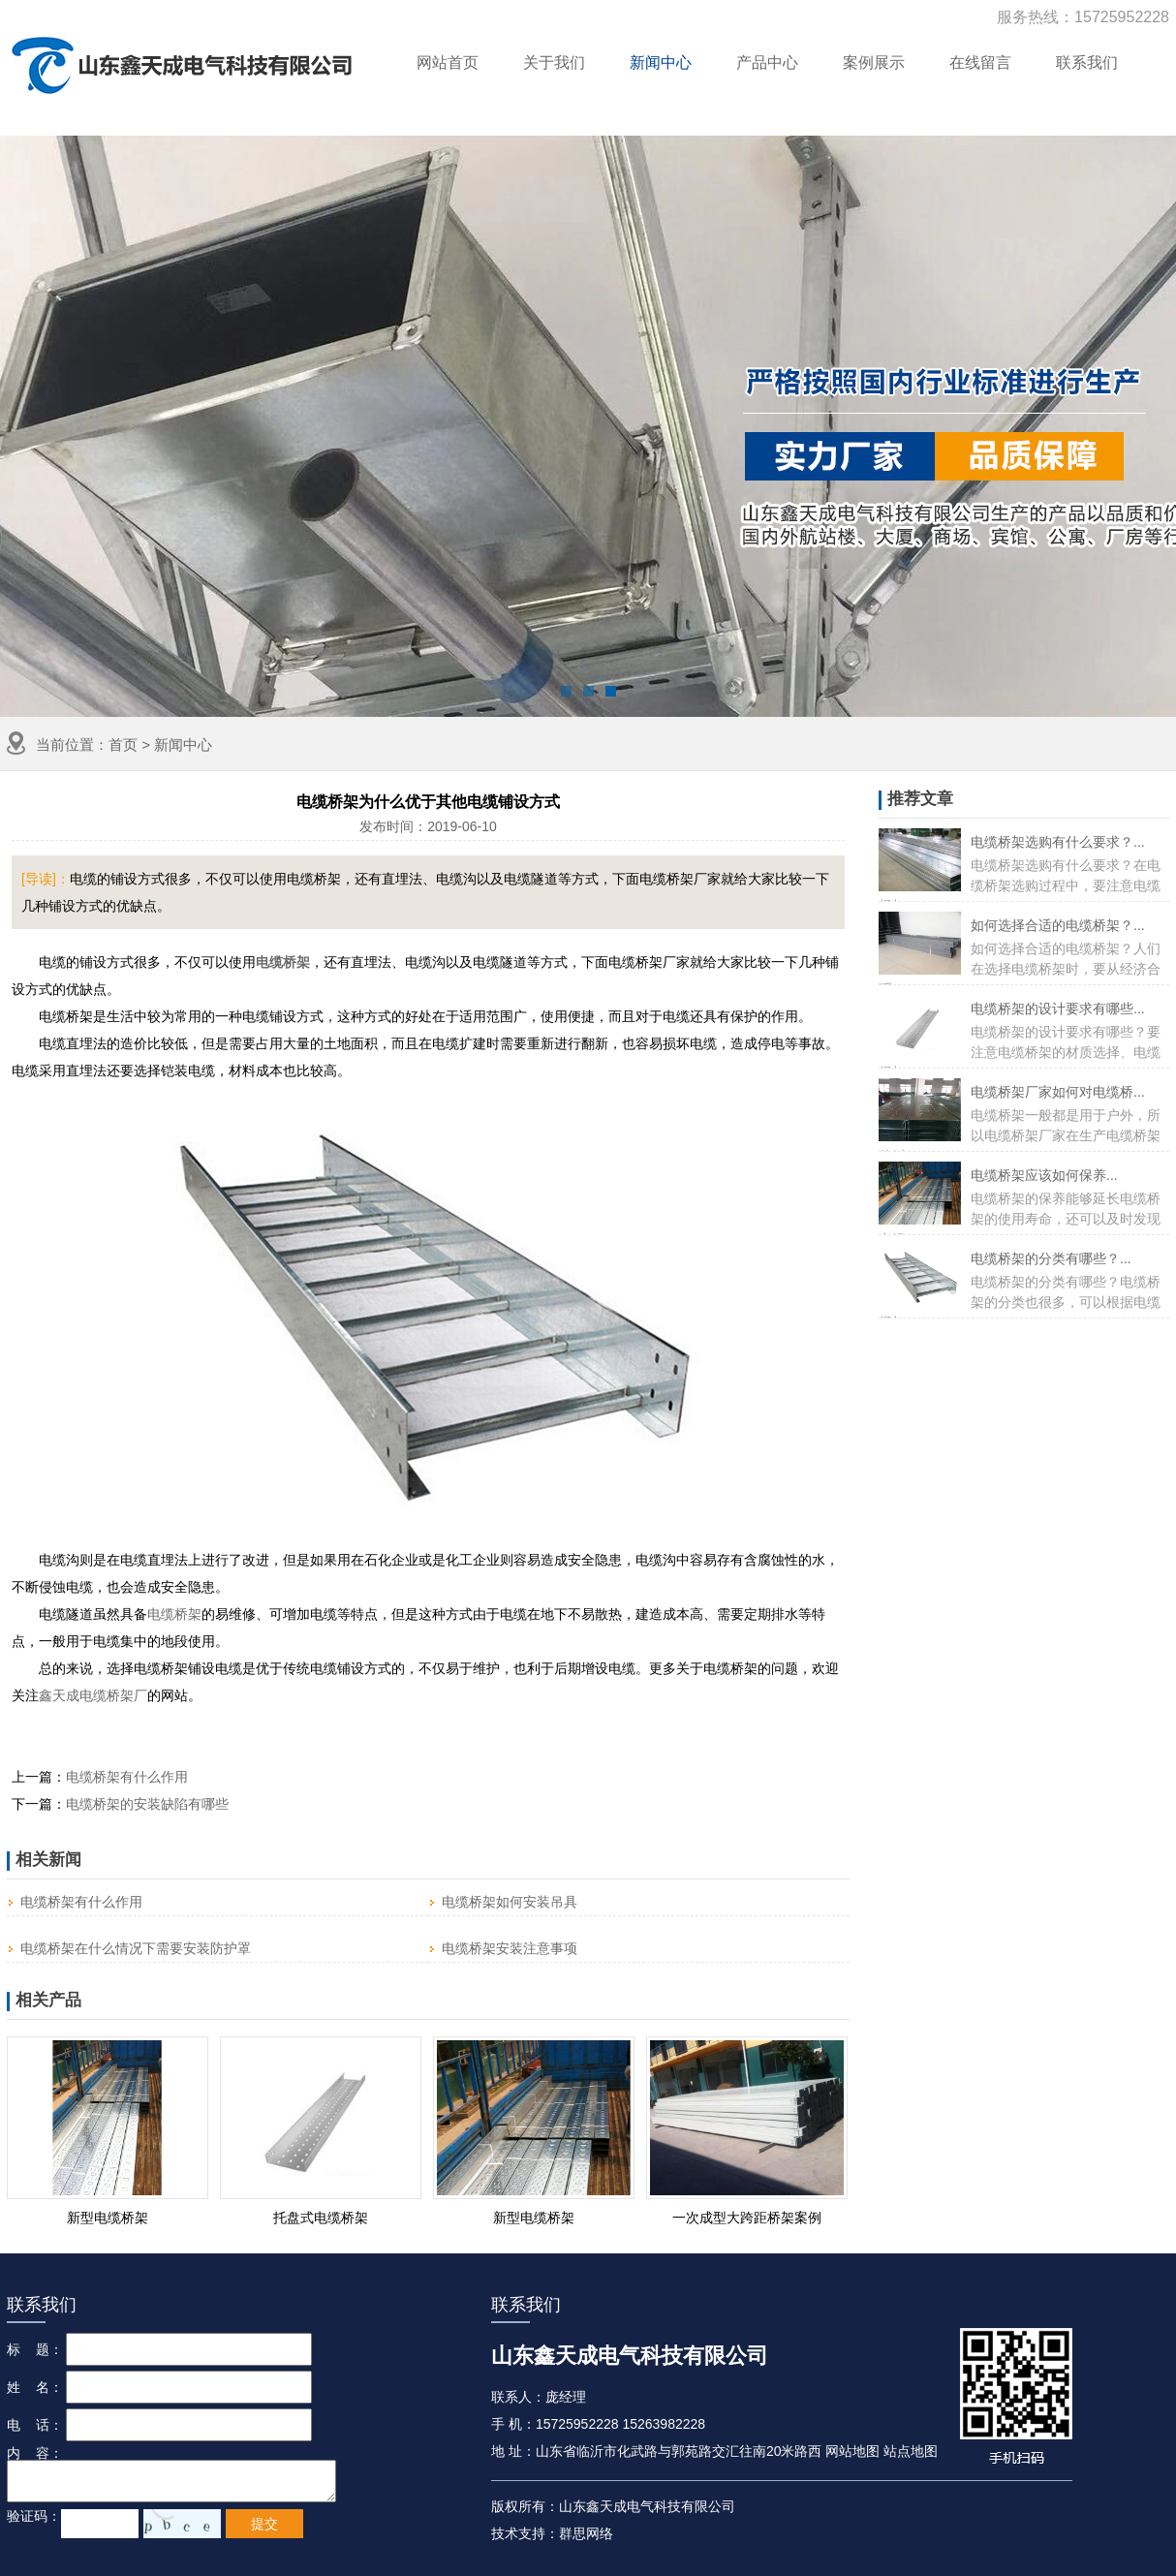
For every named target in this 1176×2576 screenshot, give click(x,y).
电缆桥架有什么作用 (127, 1777)
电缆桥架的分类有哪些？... (1051, 1258)
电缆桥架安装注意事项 (509, 1948)
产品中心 (767, 62)
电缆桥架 (174, 1614)
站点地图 (910, 2451)
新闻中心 (661, 62)
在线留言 (980, 62)
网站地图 (852, 2451)
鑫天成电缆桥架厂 (93, 1695)
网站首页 (448, 62)
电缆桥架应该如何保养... (1044, 1175)
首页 (123, 744)
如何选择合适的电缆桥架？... (1058, 925)
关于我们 (554, 62)
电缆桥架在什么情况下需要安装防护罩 (135, 1948)
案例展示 (874, 62)
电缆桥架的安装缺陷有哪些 (147, 1804)
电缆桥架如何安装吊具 (509, 1901)
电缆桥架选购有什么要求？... (1058, 842)
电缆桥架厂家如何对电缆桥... (1058, 1092)
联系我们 (1087, 62)
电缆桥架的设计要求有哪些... (1058, 1008)
